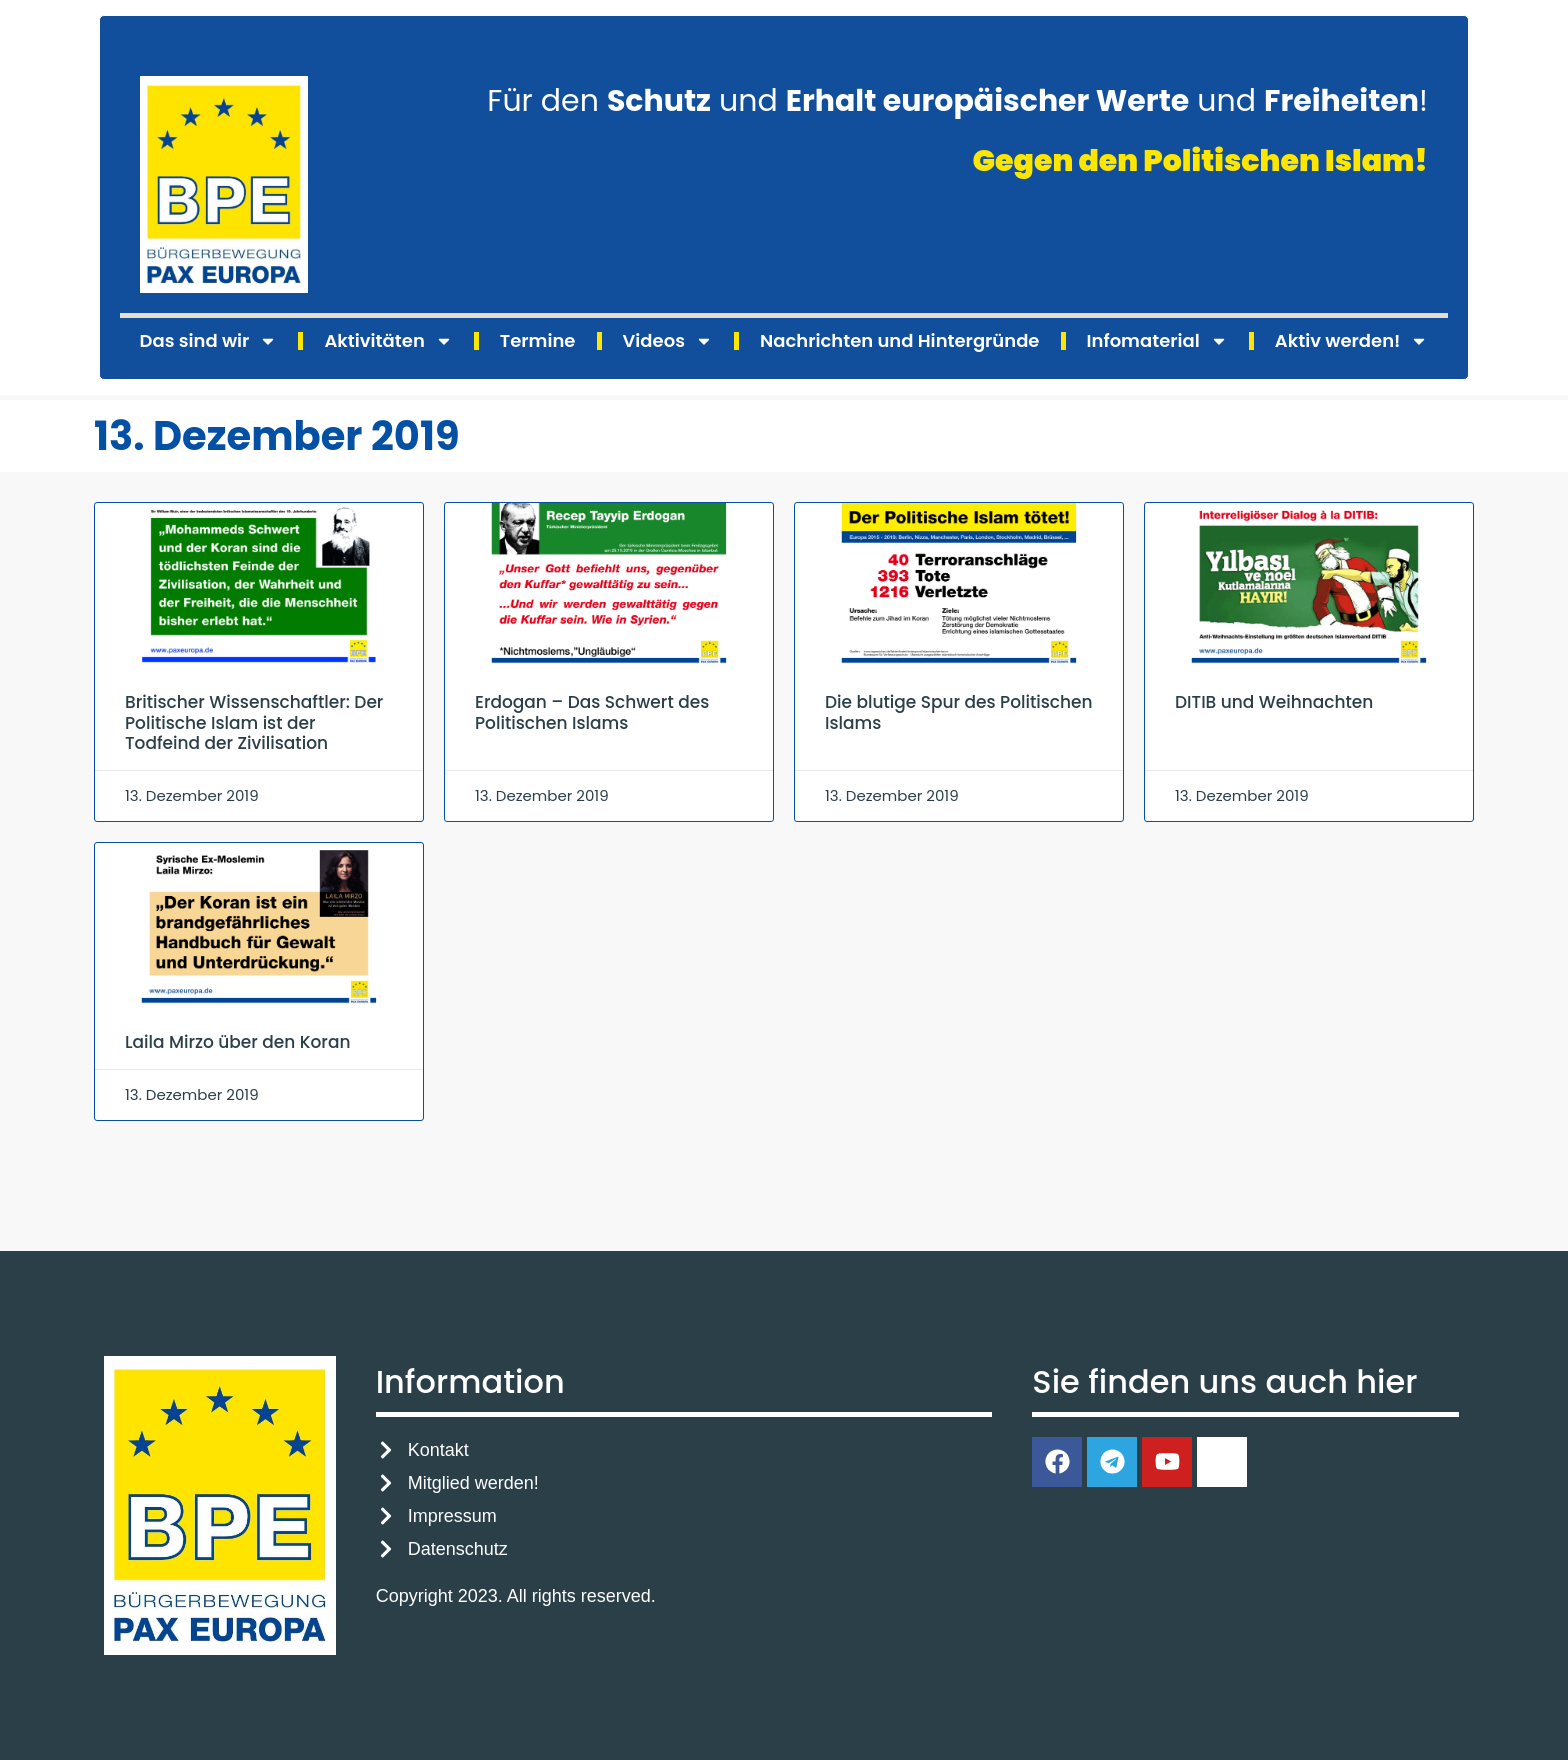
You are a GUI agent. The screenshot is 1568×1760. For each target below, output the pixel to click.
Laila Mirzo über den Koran (237, 1042)
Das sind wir (209, 341)
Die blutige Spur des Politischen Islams (959, 712)
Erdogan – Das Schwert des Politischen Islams (592, 712)
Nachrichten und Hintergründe (899, 340)
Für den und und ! (957, 101)
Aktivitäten (388, 341)
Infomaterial (1157, 341)
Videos (668, 341)
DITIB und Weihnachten (1274, 702)
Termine (538, 340)
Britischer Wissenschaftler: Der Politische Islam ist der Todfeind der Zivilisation (254, 722)
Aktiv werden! (1352, 341)
